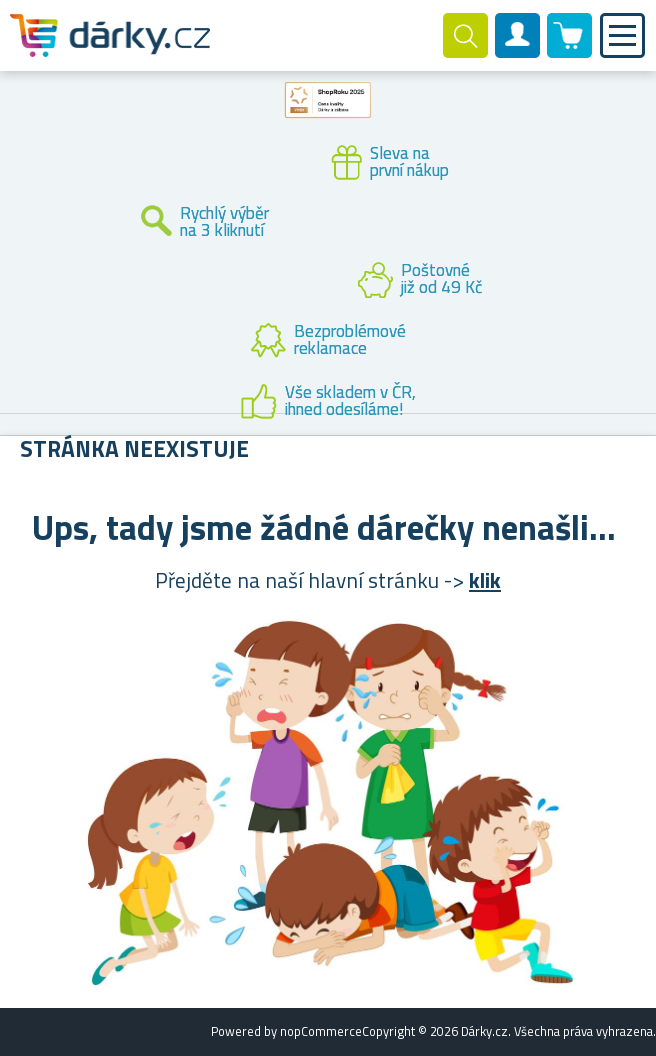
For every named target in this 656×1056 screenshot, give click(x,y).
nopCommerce (321, 1031)
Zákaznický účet (518, 52)
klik (485, 580)
